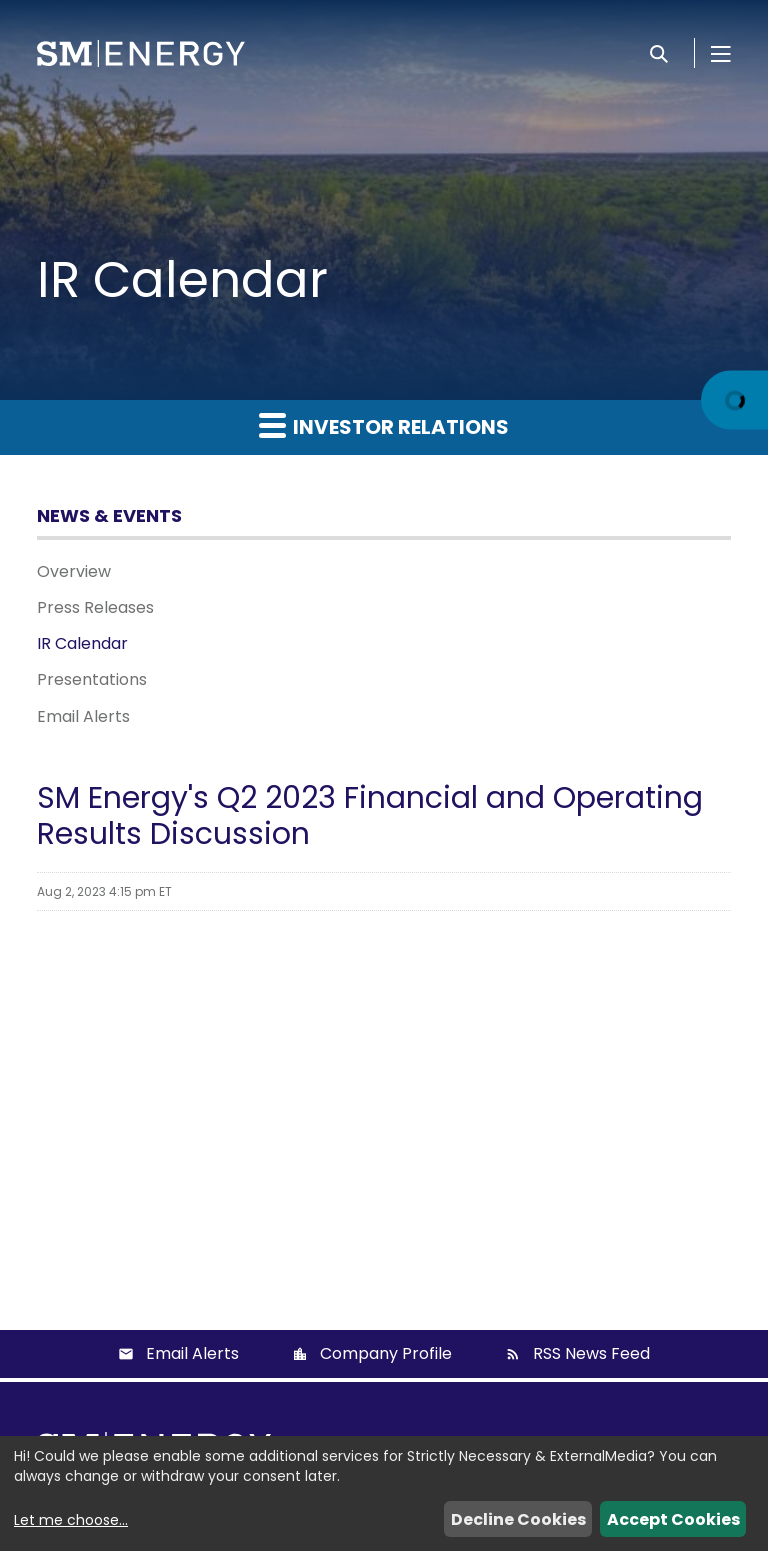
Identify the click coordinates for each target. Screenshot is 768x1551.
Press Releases (95, 607)
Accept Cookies (673, 1519)
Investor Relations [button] (384, 426)
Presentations (92, 679)
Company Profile (386, 1353)
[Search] (659, 53)
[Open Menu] (721, 53)
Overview (74, 571)
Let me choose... (71, 1520)
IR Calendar (82, 643)
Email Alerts (83, 716)
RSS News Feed (591, 1353)
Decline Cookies (518, 1519)
